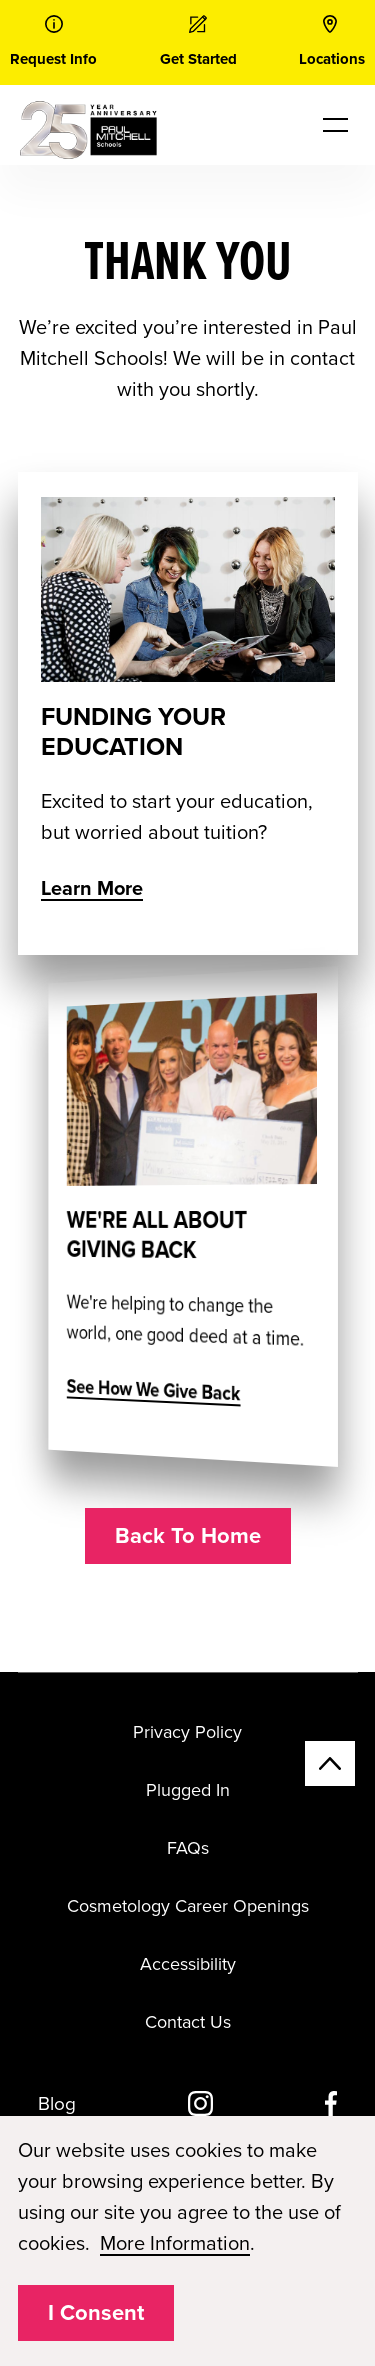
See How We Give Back (163, 1390)
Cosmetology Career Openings (188, 1906)
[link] (53, 42)
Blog (57, 2104)
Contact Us (188, 2022)
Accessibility (188, 1964)
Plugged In (188, 1790)
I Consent (96, 2313)
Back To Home (188, 1536)
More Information (175, 2244)
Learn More (92, 889)
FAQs (188, 1848)
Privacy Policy (187, 1732)
